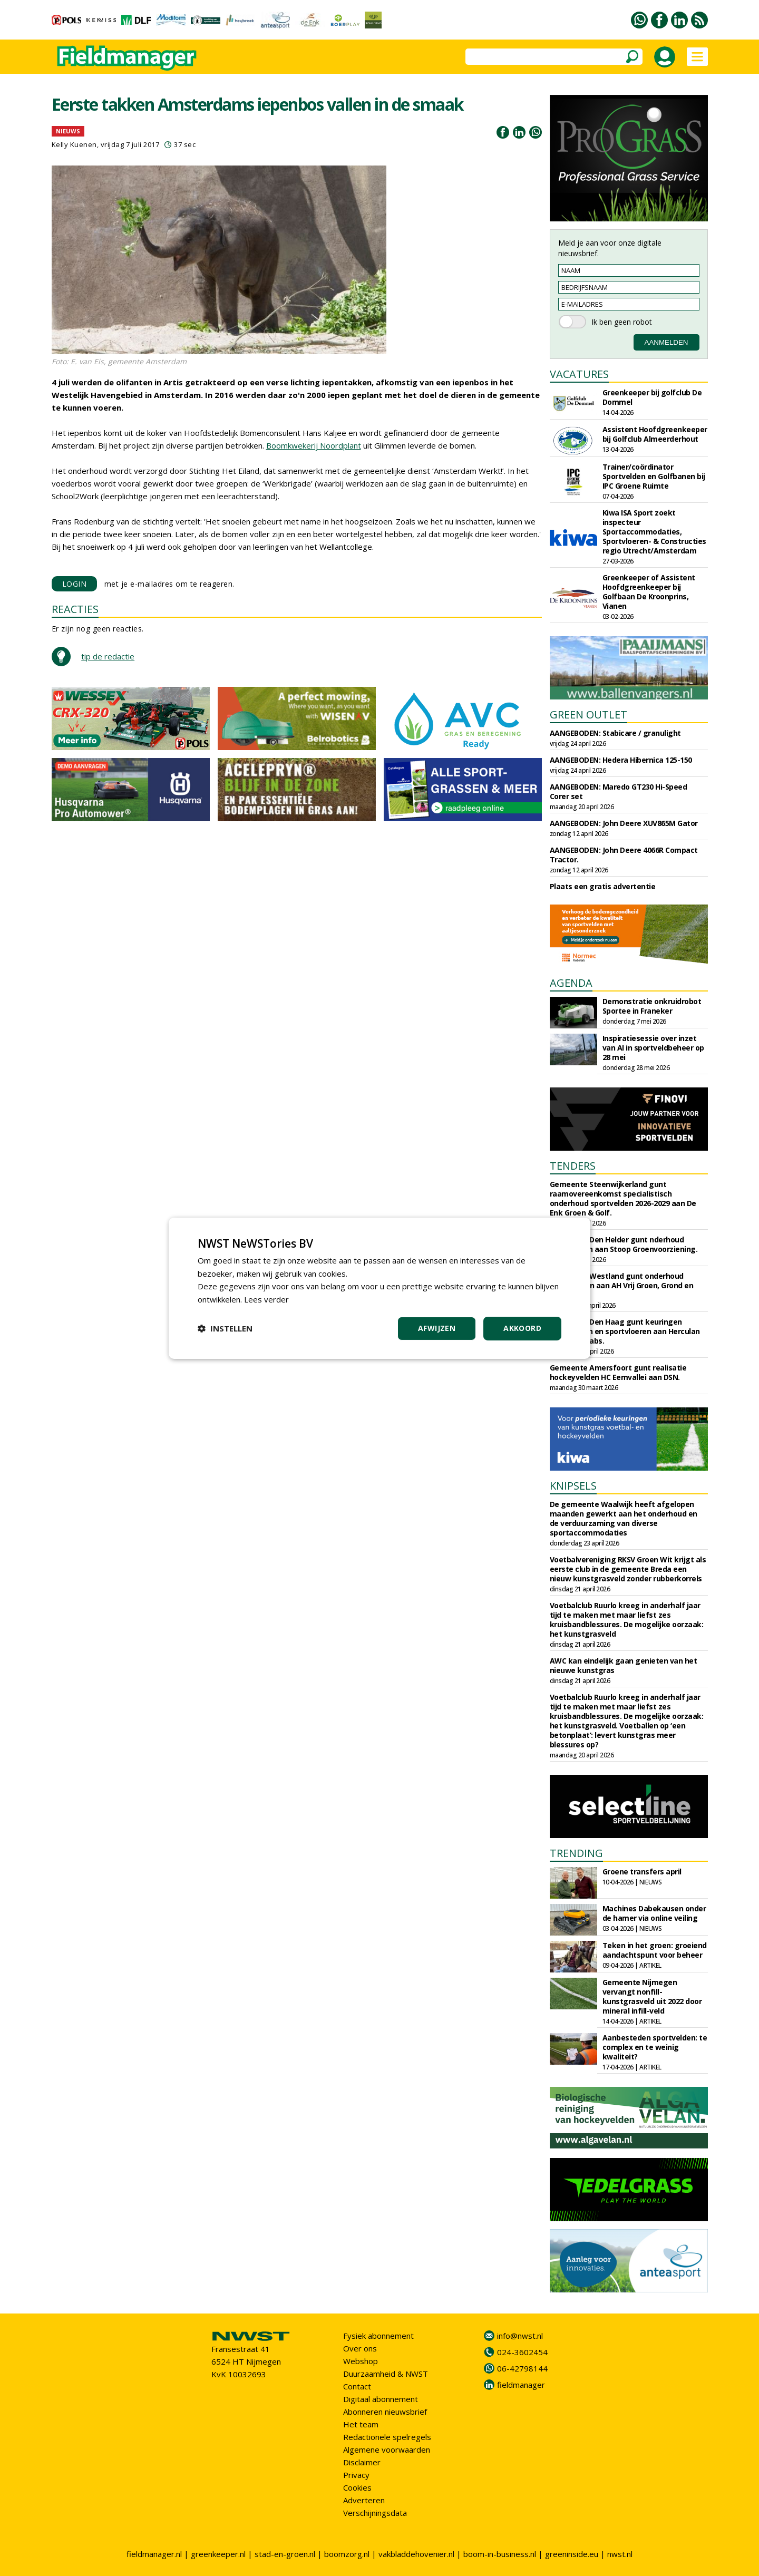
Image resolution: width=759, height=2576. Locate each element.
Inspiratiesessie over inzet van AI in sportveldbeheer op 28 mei (653, 1047)
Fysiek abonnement (378, 2335)
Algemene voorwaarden (386, 2449)
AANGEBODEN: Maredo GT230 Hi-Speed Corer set (618, 791)
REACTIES (75, 609)
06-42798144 (522, 2368)
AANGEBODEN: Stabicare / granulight (615, 733)
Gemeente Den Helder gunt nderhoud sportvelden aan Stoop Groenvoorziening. (624, 1244)
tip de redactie (107, 656)
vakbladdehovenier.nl (416, 2554)
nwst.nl (619, 2554)
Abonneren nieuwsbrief (385, 2411)
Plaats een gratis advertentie (603, 886)
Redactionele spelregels (387, 2437)
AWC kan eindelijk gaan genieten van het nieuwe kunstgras (623, 1665)
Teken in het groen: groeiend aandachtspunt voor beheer (654, 1950)
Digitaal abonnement (380, 2399)
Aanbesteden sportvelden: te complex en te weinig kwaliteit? (654, 2047)
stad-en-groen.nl (285, 2554)
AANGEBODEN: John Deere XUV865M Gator (624, 823)
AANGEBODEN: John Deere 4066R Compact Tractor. (624, 854)
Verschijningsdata (375, 2512)
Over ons (360, 2348)
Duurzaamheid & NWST (385, 2373)
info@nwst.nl (520, 2335)
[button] (225, 1328)
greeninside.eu (571, 2554)
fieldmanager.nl (154, 2554)
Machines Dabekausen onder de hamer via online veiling (654, 1913)
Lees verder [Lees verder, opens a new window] (266, 1299)
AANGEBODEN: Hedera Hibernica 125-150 (621, 760)
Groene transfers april (642, 1872)
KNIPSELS (573, 1486)
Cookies (357, 2487)
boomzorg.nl (346, 2554)
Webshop (360, 2361)
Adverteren (364, 2500)
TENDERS (573, 1166)
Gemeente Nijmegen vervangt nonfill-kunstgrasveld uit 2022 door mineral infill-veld (652, 1996)
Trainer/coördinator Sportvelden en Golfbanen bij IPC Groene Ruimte (653, 476)
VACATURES (579, 374)
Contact (357, 2386)
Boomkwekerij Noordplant (313, 445)
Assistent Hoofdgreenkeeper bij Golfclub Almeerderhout (654, 434)
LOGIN (74, 584)
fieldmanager (521, 2384)
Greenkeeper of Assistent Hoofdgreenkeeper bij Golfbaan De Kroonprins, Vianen (648, 591)
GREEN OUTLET (588, 714)
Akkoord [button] (522, 1328)
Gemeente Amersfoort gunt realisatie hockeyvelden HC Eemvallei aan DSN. (618, 1372)
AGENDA (571, 983)
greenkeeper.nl (218, 2554)
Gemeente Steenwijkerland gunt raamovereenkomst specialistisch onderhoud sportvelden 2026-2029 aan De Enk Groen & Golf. (623, 1198)
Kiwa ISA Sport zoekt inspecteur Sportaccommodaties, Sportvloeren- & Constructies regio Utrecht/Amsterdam (654, 532)
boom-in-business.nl (499, 2554)
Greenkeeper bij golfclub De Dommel (652, 397)
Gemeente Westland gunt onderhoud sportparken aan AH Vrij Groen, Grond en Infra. (622, 1285)
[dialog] (379, 1287)
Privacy (356, 2475)
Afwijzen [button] (436, 1328)
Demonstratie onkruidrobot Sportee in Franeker (652, 1006)
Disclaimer (362, 2462)
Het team (360, 2424)
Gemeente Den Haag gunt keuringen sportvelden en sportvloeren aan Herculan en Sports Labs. (625, 1331)
